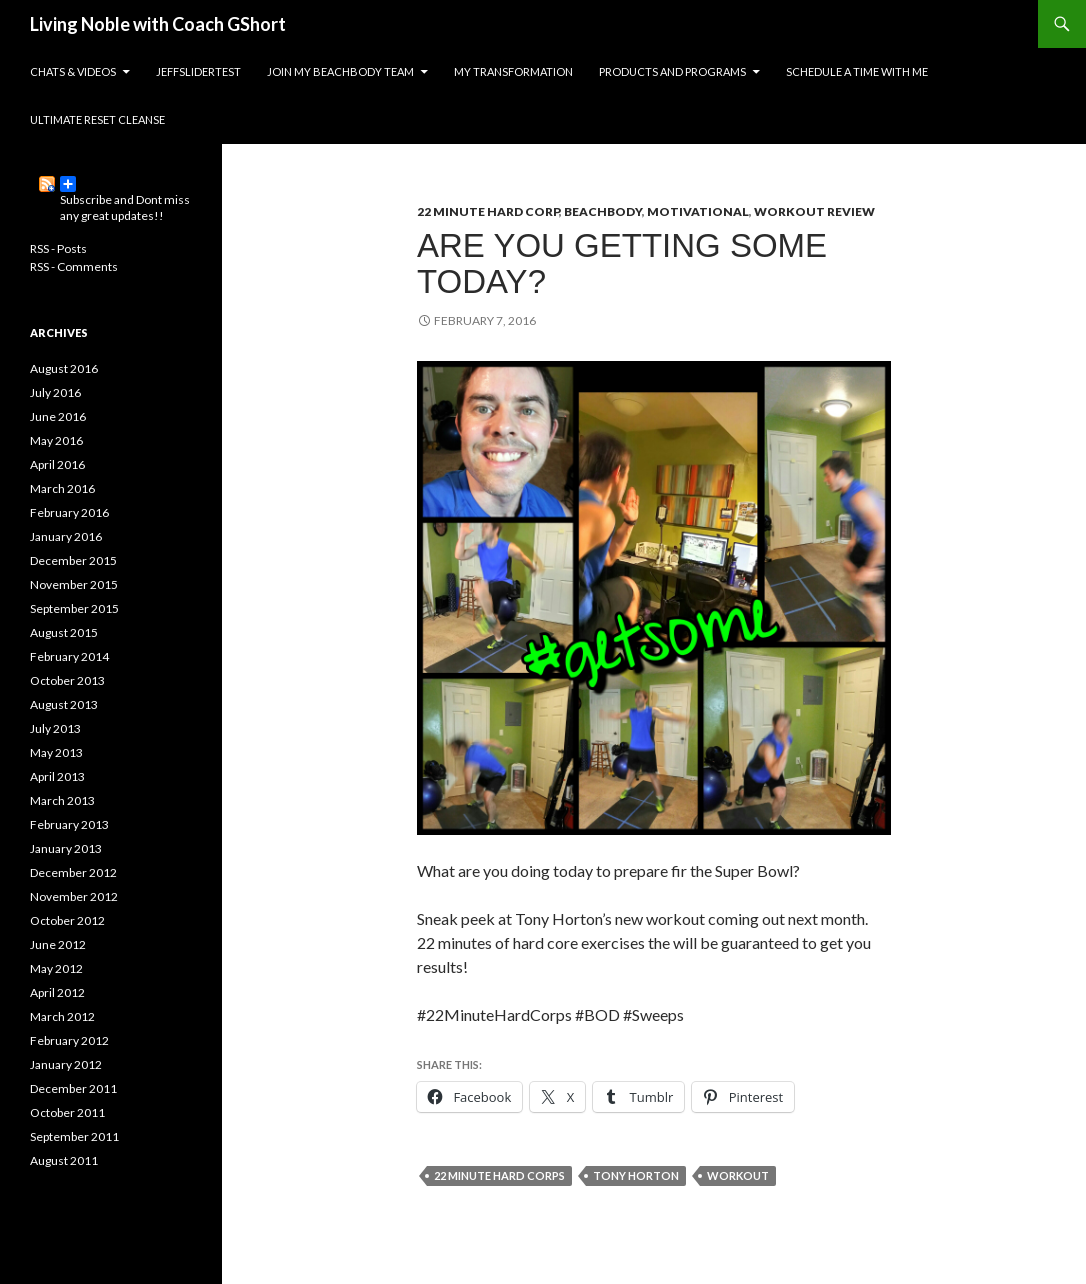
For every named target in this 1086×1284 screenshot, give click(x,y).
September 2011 (74, 1136)
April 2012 (57, 992)
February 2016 (69, 512)
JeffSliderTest (198, 71)
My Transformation (513, 71)
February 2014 (69, 656)
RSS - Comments (74, 266)
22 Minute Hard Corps (499, 1175)
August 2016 (64, 368)
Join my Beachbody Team (340, 71)
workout (738, 1175)
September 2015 (74, 608)
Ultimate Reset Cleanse (97, 119)
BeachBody (603, 211)
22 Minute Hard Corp (488, 211)
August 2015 (64, 632)
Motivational (698, 211)
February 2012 (69, 1040)
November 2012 (74, 896)
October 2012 (67, 920)
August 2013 (64, 704)
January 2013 (66, 848)
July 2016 (55, 392)
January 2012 (66, 1064)
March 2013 (62, 800)
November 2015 (74, 584)
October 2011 (67, 1112)
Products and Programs (672, 71)
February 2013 (69, 824)
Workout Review (814, 211)
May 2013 (56, 752)
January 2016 (66, 536)
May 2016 (56, 440)
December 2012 (73, 872)
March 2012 (62, 1016)
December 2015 (73, 560)
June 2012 (58, 944)
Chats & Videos (73, 71)
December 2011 (73, 1088)
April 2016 (57, 464)
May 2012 (56, 968)
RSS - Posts (58, 248)
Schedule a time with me (857, 71)
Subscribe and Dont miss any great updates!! (125, 184)
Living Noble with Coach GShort (158, 24)
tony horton (636, 1175)
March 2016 (62, 488)
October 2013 (67, 680)
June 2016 (58, 416)
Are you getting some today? (622, 263)
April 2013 (57, 776)
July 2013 (55, 728)
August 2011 (64, 1160)
